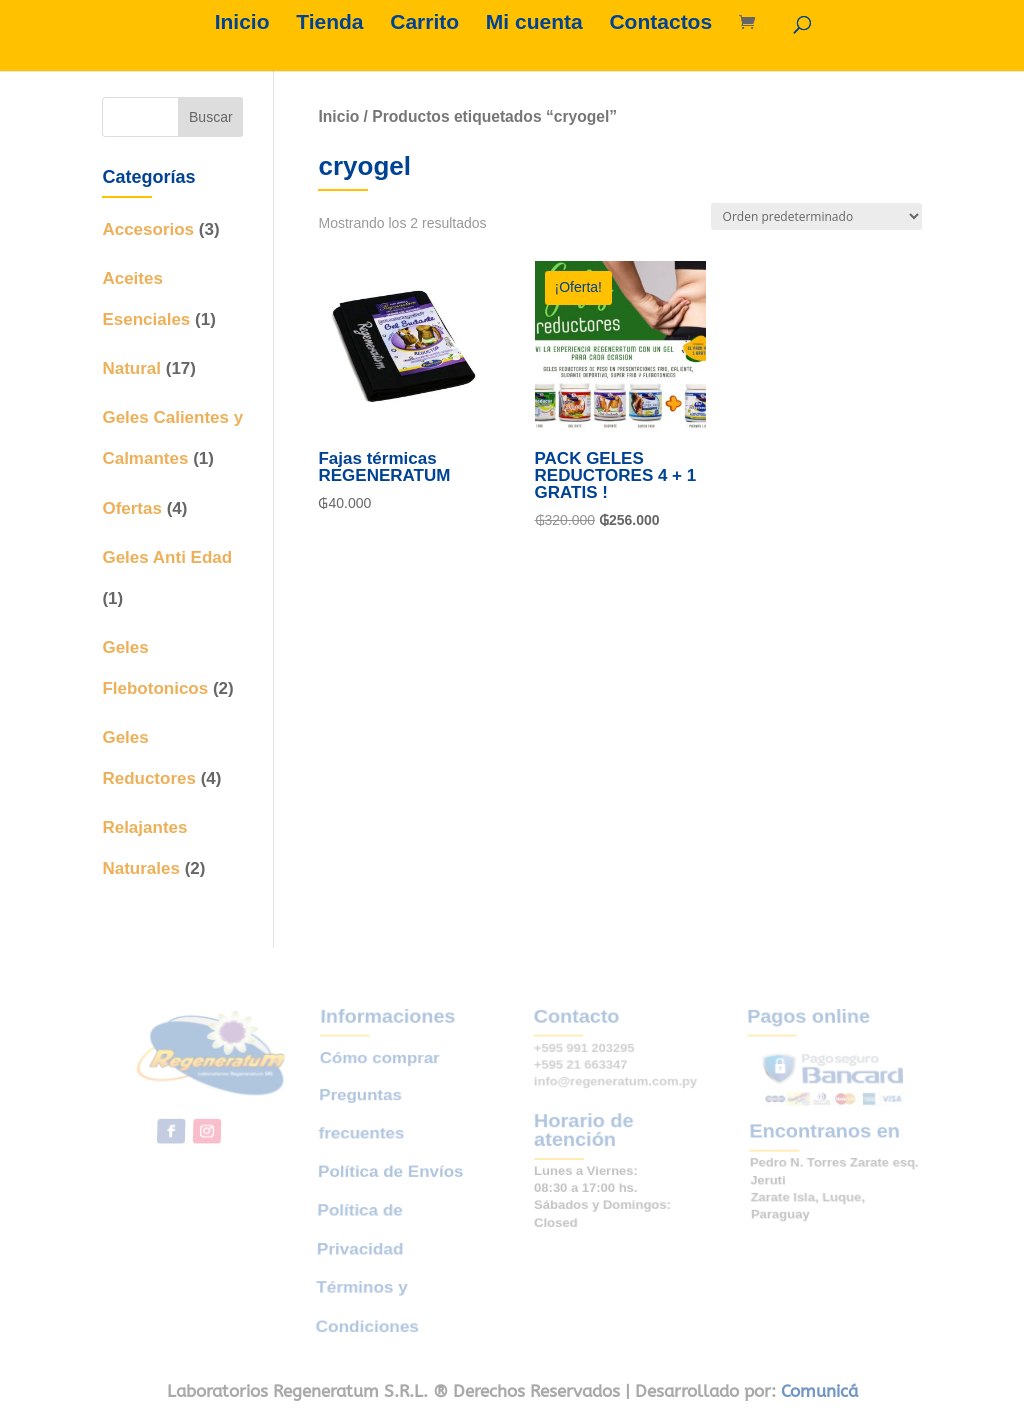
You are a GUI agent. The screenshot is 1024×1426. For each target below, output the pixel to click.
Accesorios (148, 229)
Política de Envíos (391, 1171)
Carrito (424, 24)
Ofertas (132, 508)
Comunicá (819, 1391)
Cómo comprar (383, 1076)
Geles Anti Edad (167, 557)
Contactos (660, 24)
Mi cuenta (534, 24)
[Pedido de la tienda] (816, 216)
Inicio (242, 24)
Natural (131, 368)
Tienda (329, 24)
